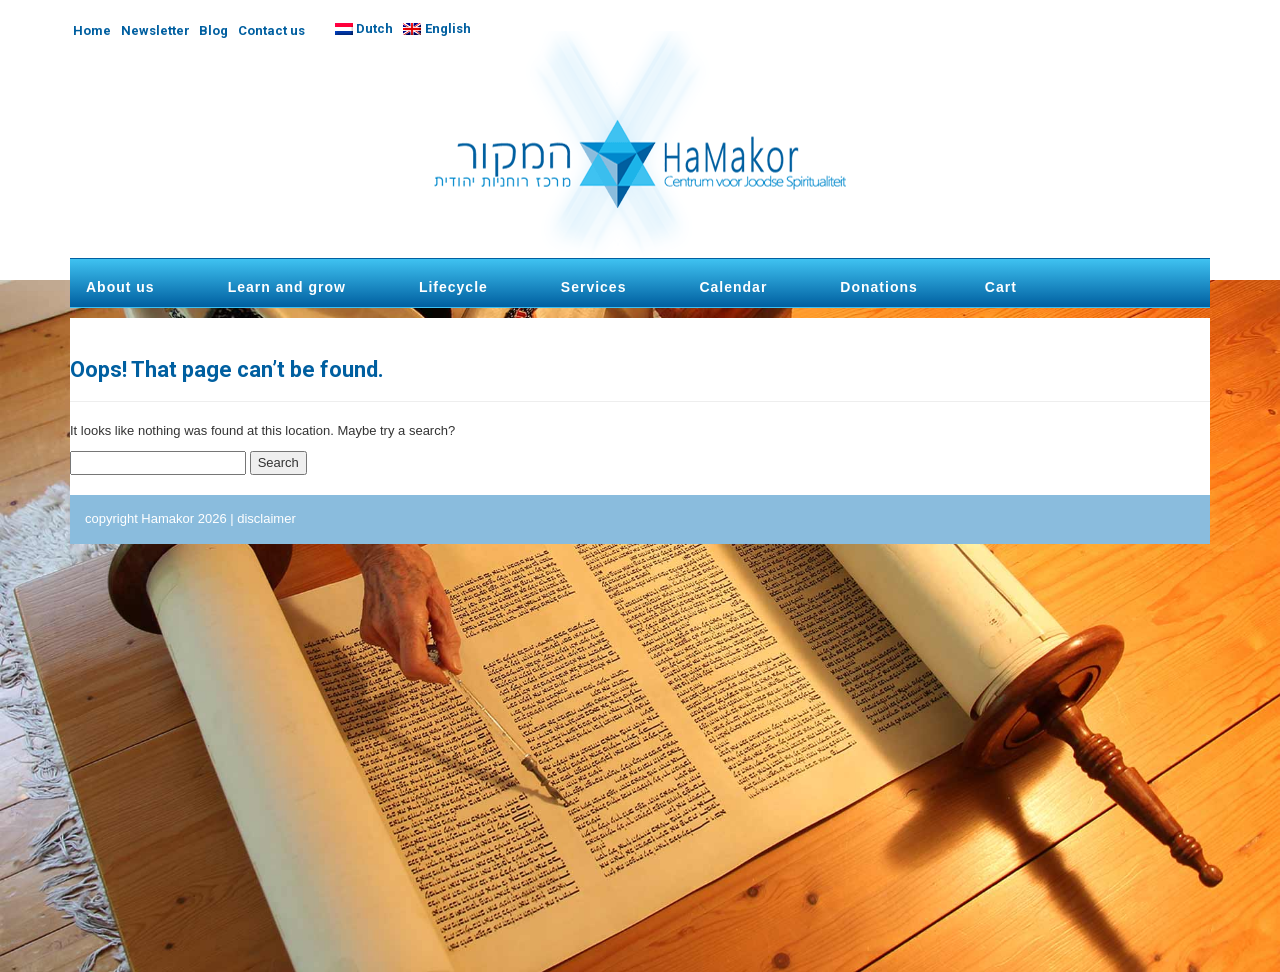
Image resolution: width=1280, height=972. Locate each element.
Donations (878, 287)
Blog (213, 30)
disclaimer (266, 518)
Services (594, 287)
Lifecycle (453, 287)
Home (92, 30)
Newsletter (155, 30)
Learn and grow (287, 287)
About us (120, 287)
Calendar (733, 287)
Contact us (271, 30)
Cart (1001, 287)
